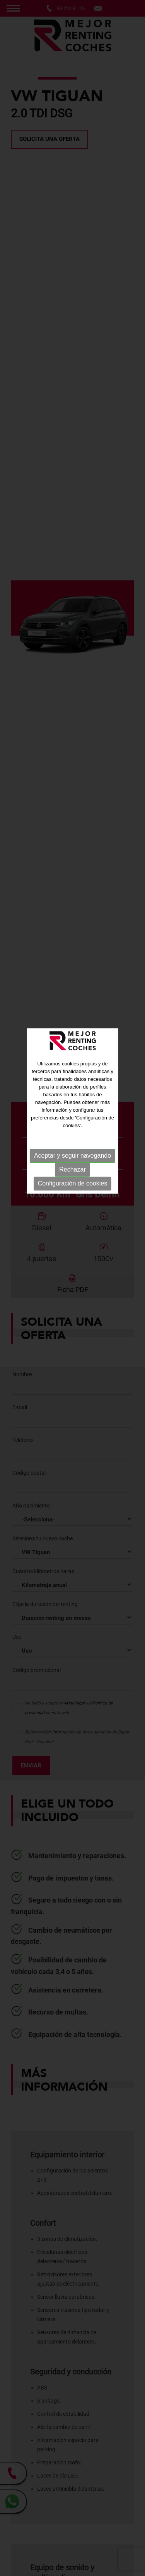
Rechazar (72, 1094)
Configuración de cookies (72, 1108)
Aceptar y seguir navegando (72, 1080)
